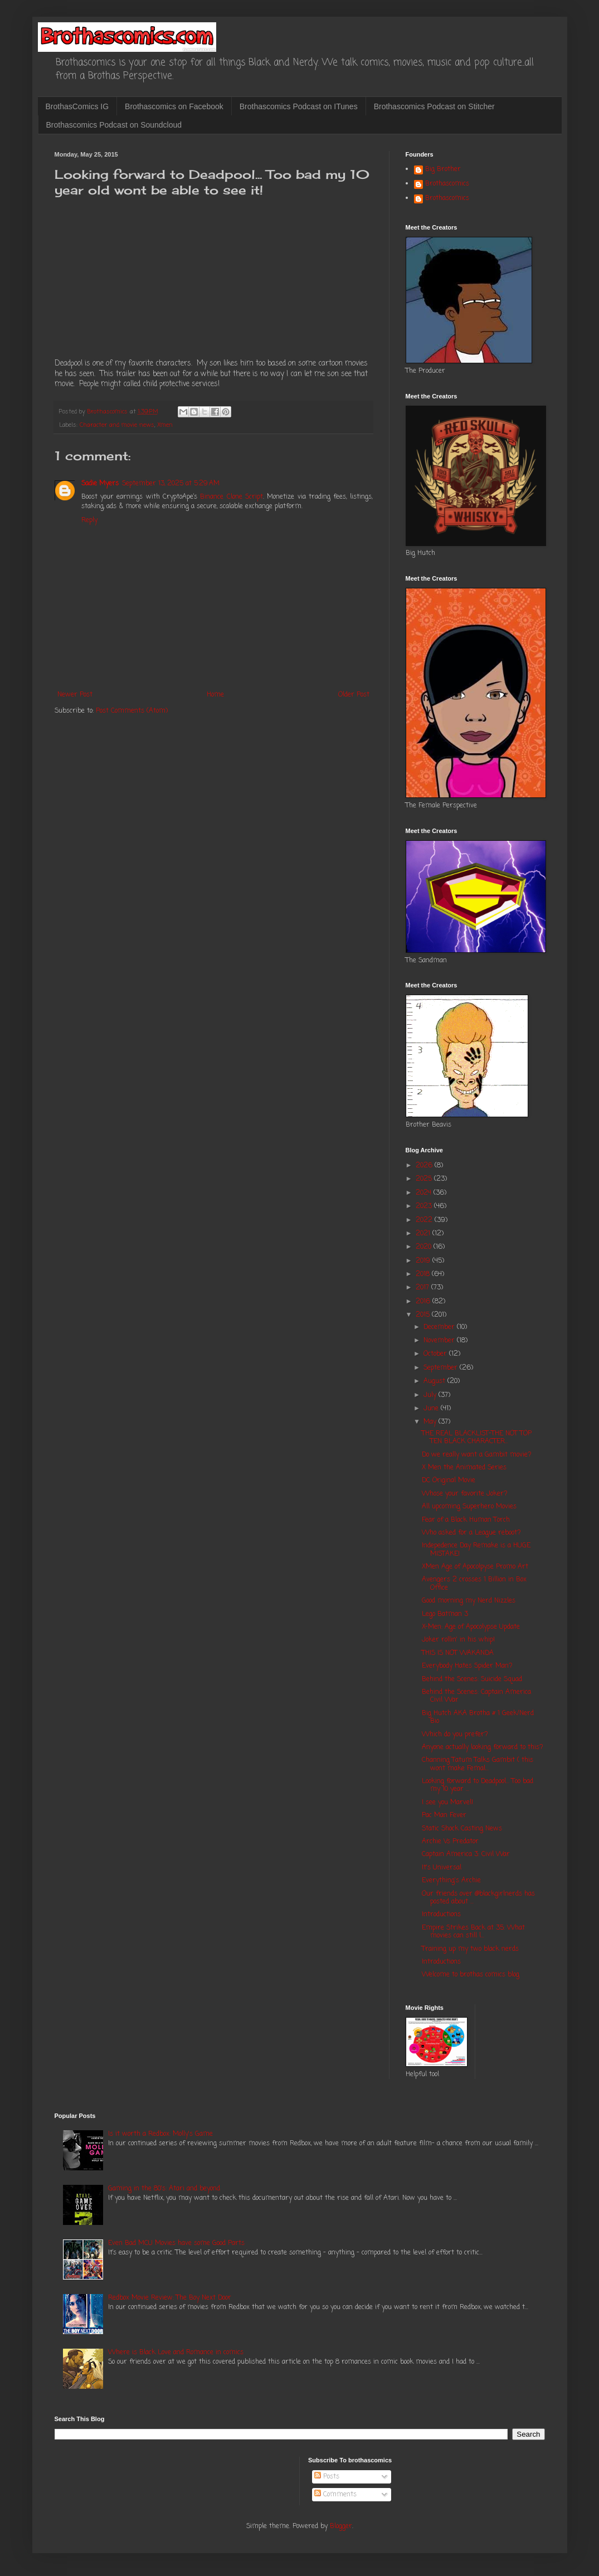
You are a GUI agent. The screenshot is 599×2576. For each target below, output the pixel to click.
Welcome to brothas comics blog (470, 1975)
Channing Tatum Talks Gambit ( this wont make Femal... (477, 1764)
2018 (424, 1274)
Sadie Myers (100, 484)
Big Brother (443, 169)
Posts (326, 2477)
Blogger (341, 2526)
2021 (424, 1234)
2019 (424, 1261)
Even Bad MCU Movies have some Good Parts (176, 2243)
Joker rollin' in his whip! (458, 1640)
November (440, 1341)
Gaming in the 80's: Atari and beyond (164, 2189)
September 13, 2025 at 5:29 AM (171, 484)
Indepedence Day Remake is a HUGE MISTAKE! (476, 1550)
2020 (425, 1247)
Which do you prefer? (455, 1735)
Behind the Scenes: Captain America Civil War (476, 1696)
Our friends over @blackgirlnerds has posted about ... (478, 1898)
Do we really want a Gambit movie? (477, 1455)
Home (215, 695)
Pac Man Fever (444, 1815)
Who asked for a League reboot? (471, 1533)
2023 (425, 1206)
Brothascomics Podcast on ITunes (299, 106)
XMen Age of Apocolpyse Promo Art (475, 1567)
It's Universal (441, 1868)
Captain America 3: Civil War (466, 1854)
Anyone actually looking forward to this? (482, 1747)
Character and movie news (117, 425)
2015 (424, 1315)
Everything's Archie (451, 1881)
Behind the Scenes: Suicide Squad (472, 1679)
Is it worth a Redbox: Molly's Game (160, 2134)
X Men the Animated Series (464, 1468)
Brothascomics (447, 184)
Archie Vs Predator (450, 1842)
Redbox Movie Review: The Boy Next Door (169, 2298)
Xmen (165, 425)
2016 (424, 1302)
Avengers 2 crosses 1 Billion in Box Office (474, 1584)
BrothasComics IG (77, 106)
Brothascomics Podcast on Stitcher (434, 106)
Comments (335, 2495)
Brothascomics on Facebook (174, 106)
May (431, 1422)
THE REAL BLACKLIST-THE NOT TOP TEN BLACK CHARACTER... (477, 1438)
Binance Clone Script (231, 497)
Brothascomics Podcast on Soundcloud (114, 124)
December (440, 1327)
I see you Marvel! (447, 1803)
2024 (425, 1193)
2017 (423, 1288)
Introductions (441, 1915)
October (436, 1354)
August (435, 1381)
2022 (425, 1220)
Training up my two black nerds (470, 1949)
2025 (425, 1179)
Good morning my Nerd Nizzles (468, 1601)
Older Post (353, 695)
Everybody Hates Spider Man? (467, 1666)
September (441, 1368)
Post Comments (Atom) (132, 711)
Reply (89, 520)
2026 (425, 1166)
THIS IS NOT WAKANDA (458, 1653)
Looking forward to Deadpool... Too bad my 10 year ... (477, 1785)
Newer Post (74, 695)
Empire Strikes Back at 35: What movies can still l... (473, 1932)
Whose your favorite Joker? (465, 1494)
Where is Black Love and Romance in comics (176, 2353)
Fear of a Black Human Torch (466, 1520)
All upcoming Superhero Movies (469, 1507)
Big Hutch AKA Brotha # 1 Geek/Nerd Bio (478, 1717)
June (432, 1409)
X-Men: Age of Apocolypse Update (471, 1627)
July (431, 1395)
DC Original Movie (448, 1481)
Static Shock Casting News (462, 1829)
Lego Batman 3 (445, 1614)
